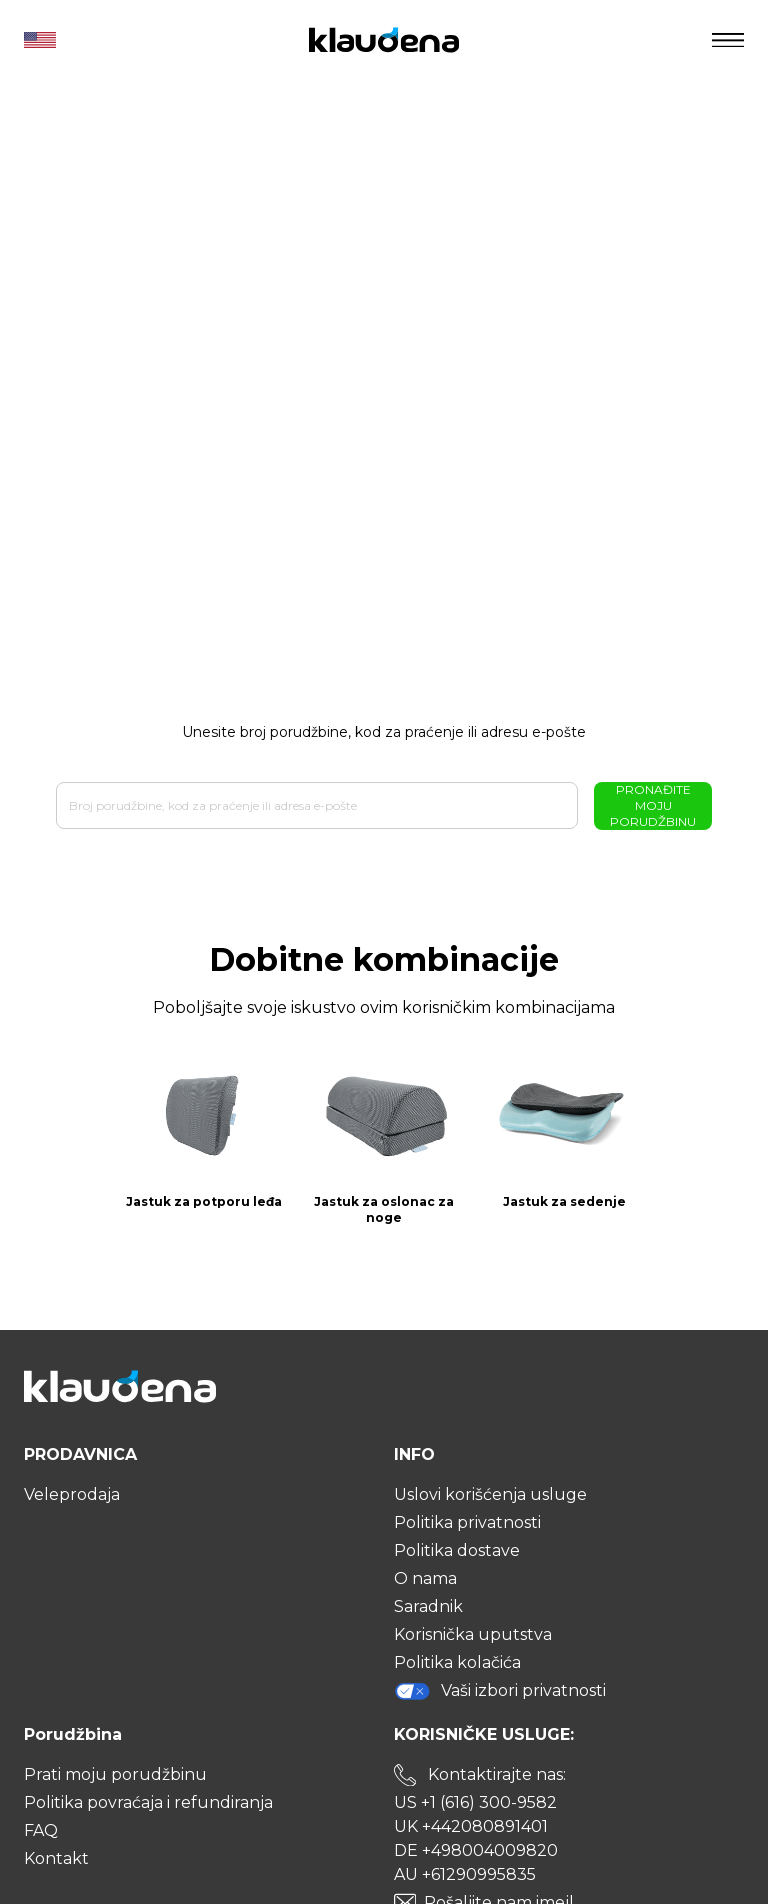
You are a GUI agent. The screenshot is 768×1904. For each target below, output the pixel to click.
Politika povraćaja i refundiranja (148, 1802)
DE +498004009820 (476, 1850)
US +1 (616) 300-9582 (475, 1802)
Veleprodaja (72, 1494)
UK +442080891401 (471, 1826)
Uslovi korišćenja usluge (490, 1494)
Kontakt (56, 1858)
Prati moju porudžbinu (115, 1774)
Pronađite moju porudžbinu (653, 805)
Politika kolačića (457, 1662)
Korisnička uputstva (473, 1634)
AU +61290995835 (465, 1874)
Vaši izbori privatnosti (500, 1691)
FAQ (41, 1830)
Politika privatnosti (467, 1522)
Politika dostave (457, 1550)
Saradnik (428, 1606)
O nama (425, 1578)
